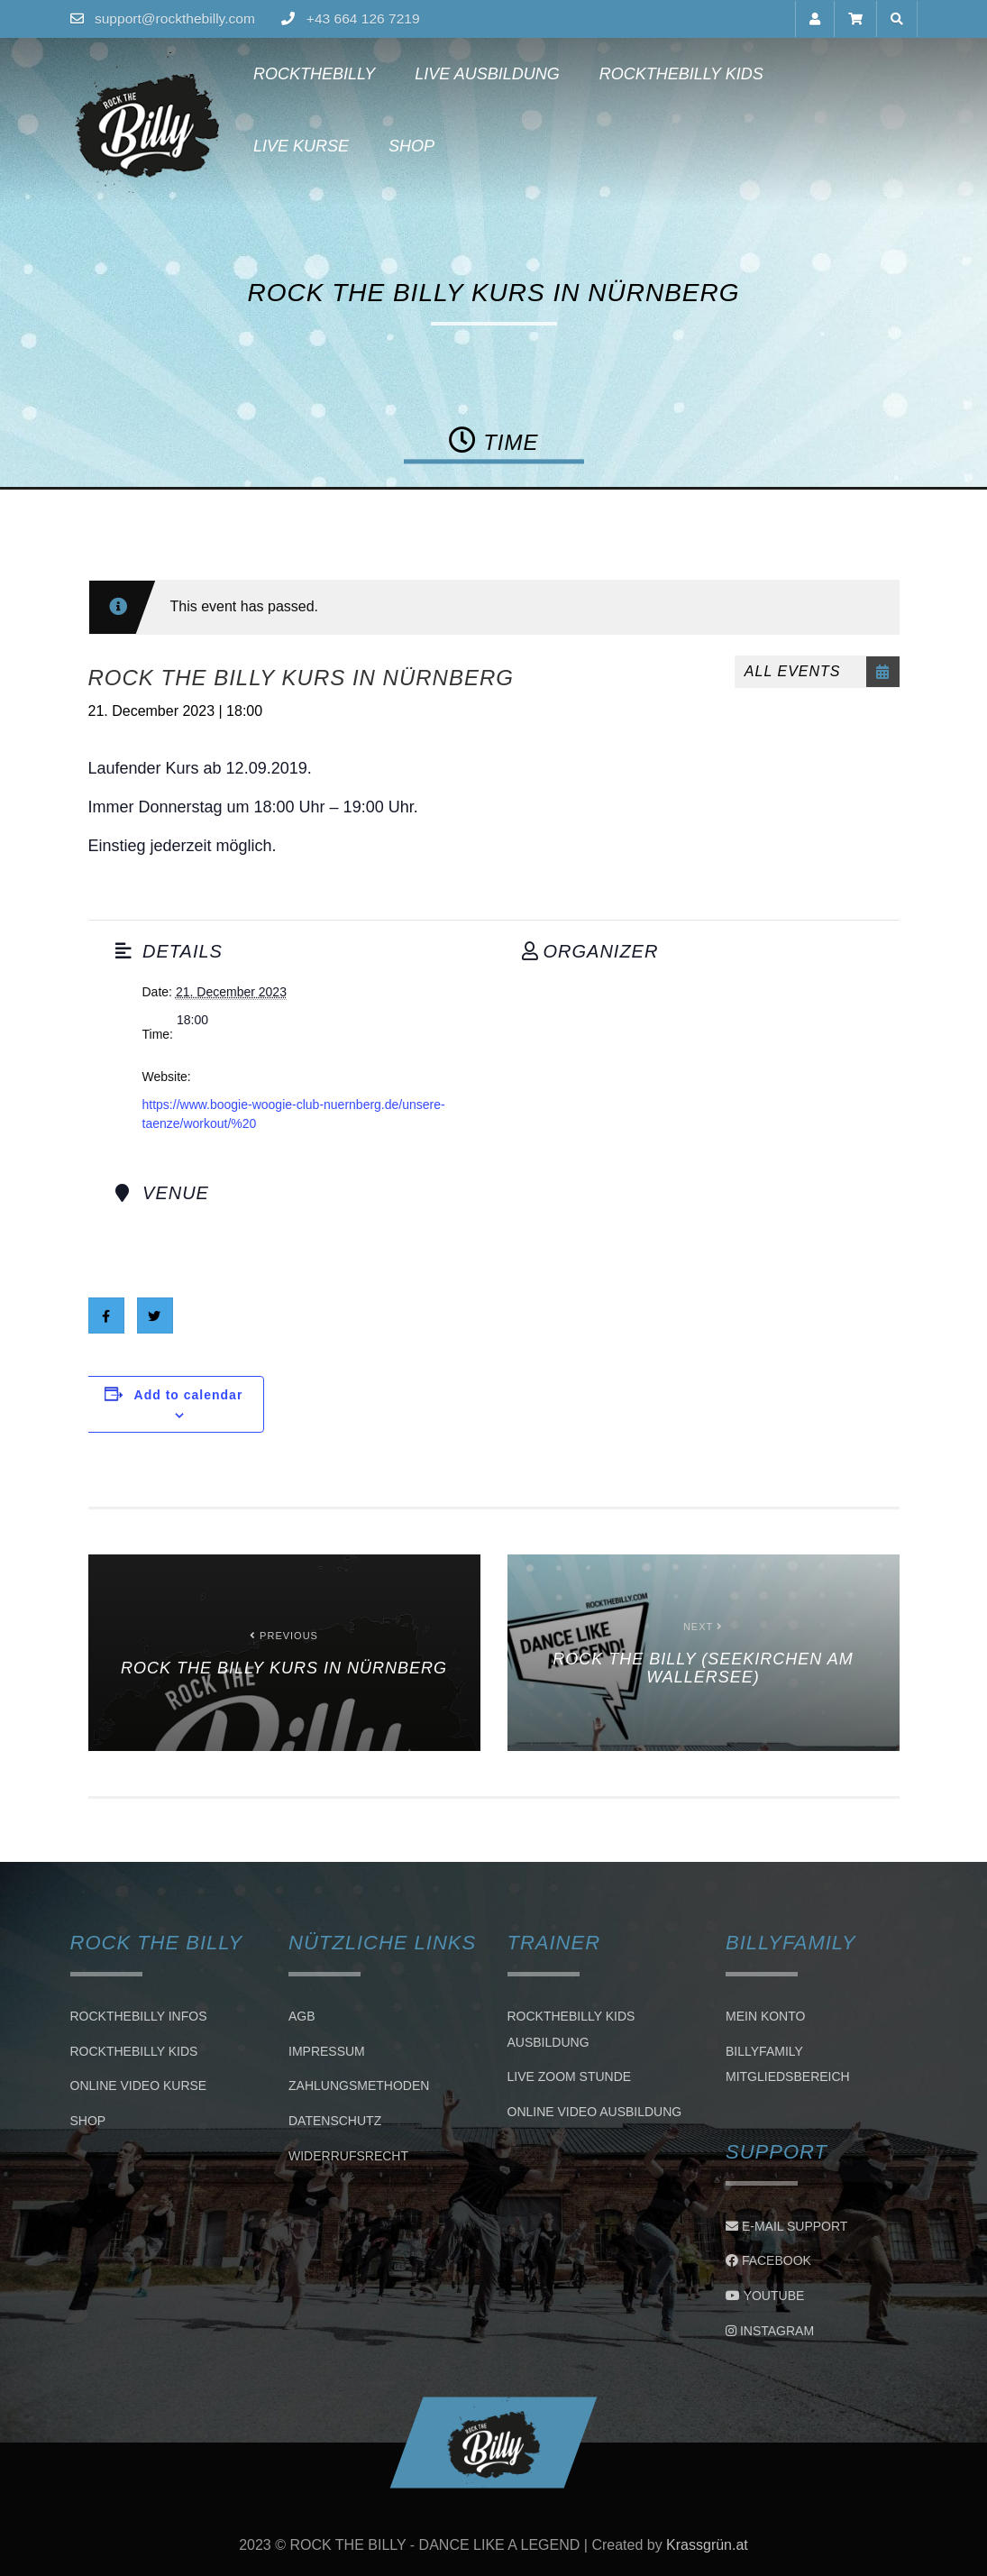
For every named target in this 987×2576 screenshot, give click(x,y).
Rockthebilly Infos (138, 2016)
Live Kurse (843, 74)
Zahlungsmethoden (358, 2086)
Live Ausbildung (480, 74)
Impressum (326, 2051)
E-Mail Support (786, 2226)
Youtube (765, 2295)
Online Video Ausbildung (594, 2111)
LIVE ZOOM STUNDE (569, 2077)
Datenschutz (334, 2120)
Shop (270, 146)
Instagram (770, 2331)
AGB (301, 2016)
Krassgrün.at (707, 2545)
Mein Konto (765, 2016)
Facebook (768, 2260)
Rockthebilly (308, 74)
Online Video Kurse (138, 2086)
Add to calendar (188, 1395)
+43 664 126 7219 (369, 18)
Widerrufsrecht (348, 2156)
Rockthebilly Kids (674, 74)
